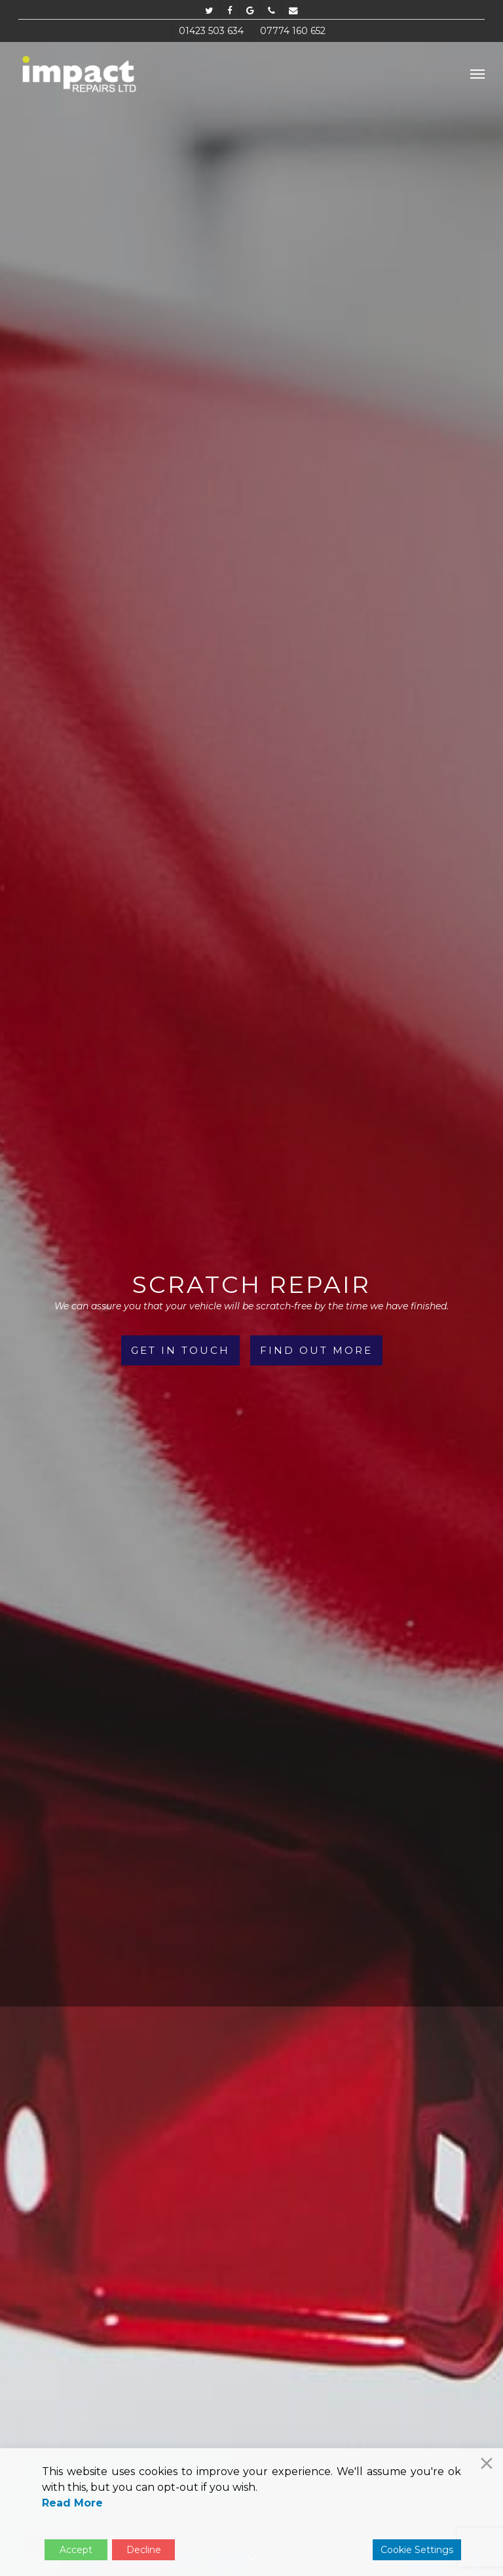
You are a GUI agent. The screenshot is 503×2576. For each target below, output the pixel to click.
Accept (76, 2550)
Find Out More (316, 1349)
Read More (72, 2503)
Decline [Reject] (143, 2550)
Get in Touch (180, 1349)
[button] (477, 73)
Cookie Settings (417, 2550)
